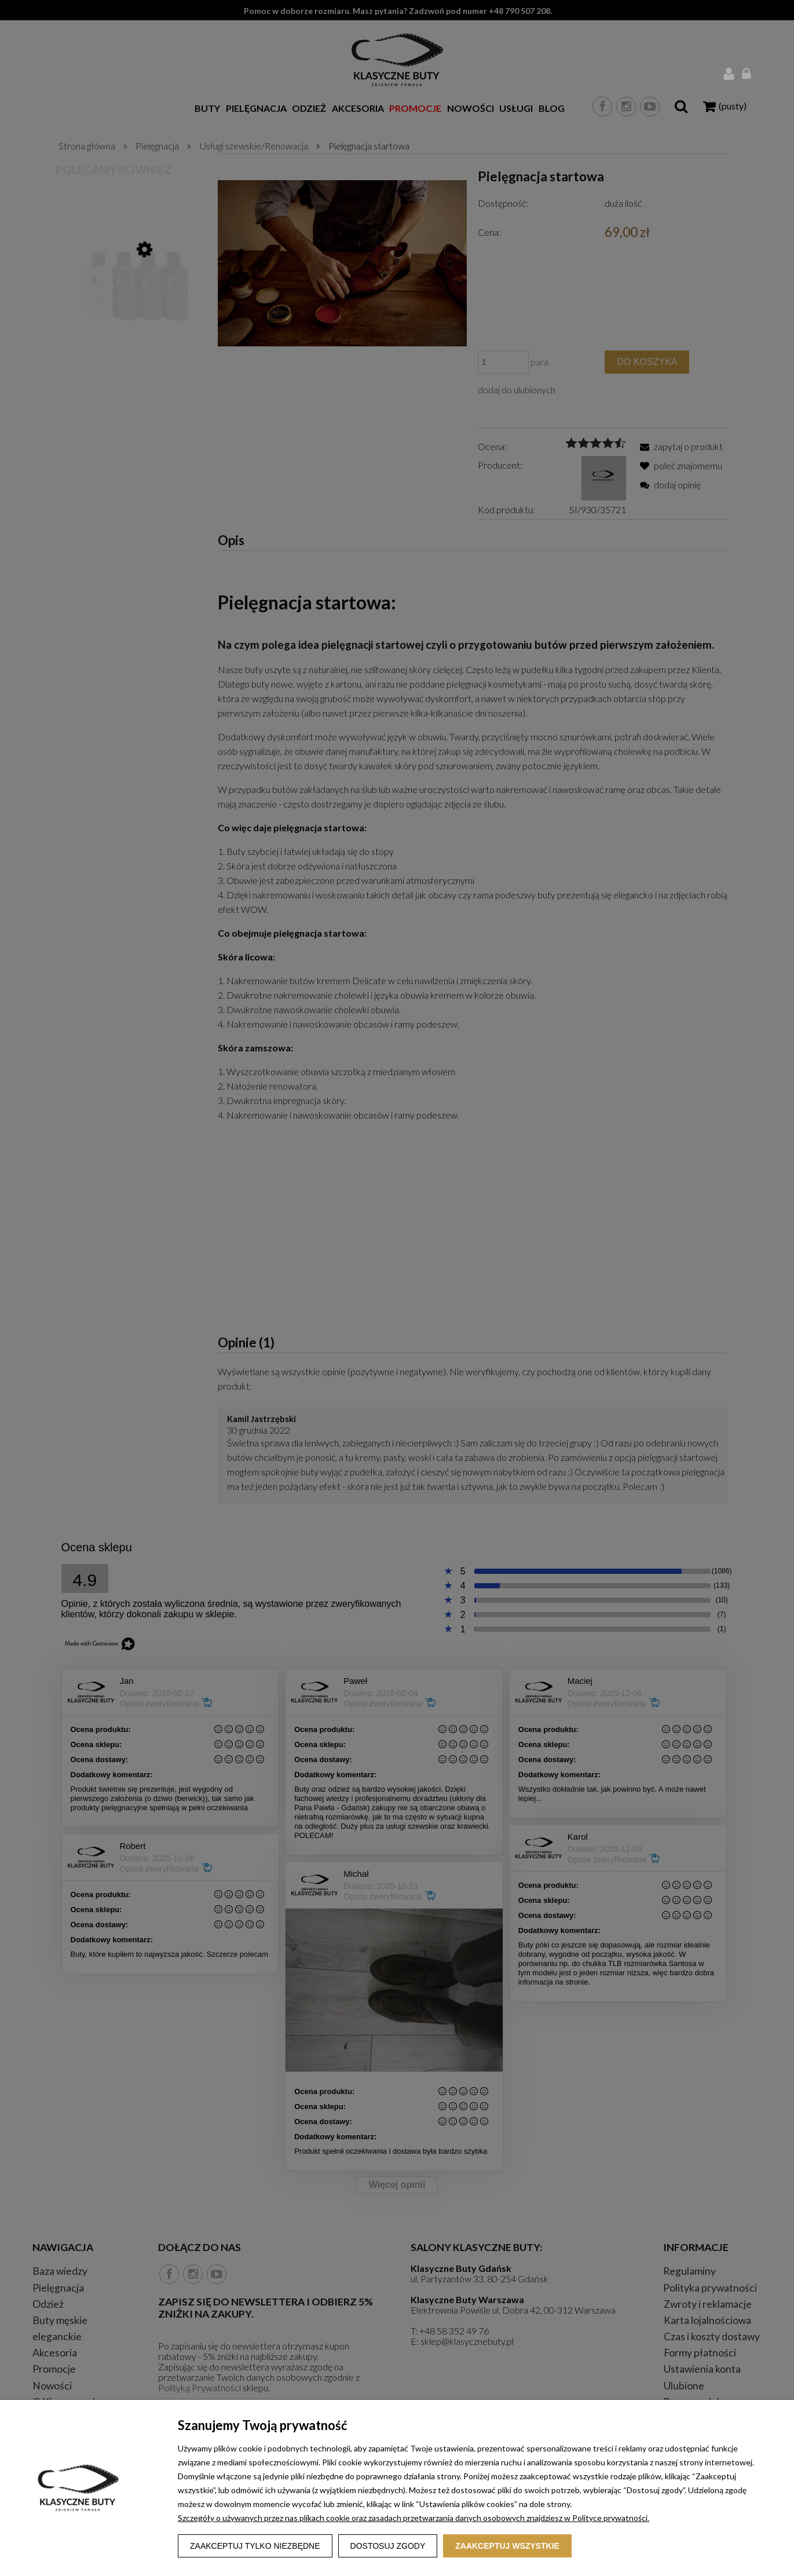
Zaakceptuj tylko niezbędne (255, 2546)
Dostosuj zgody (388, 2546)
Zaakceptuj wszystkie (507, 2546)
